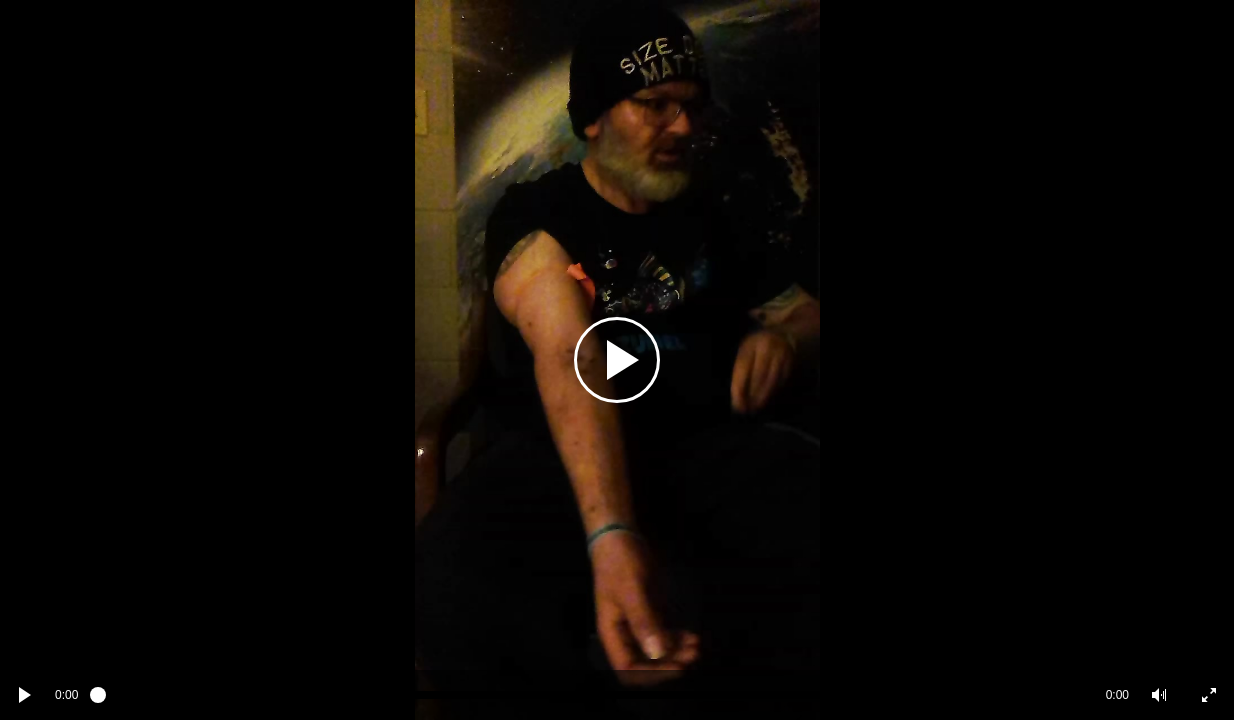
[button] (1159, 695)
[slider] (591, 695)
